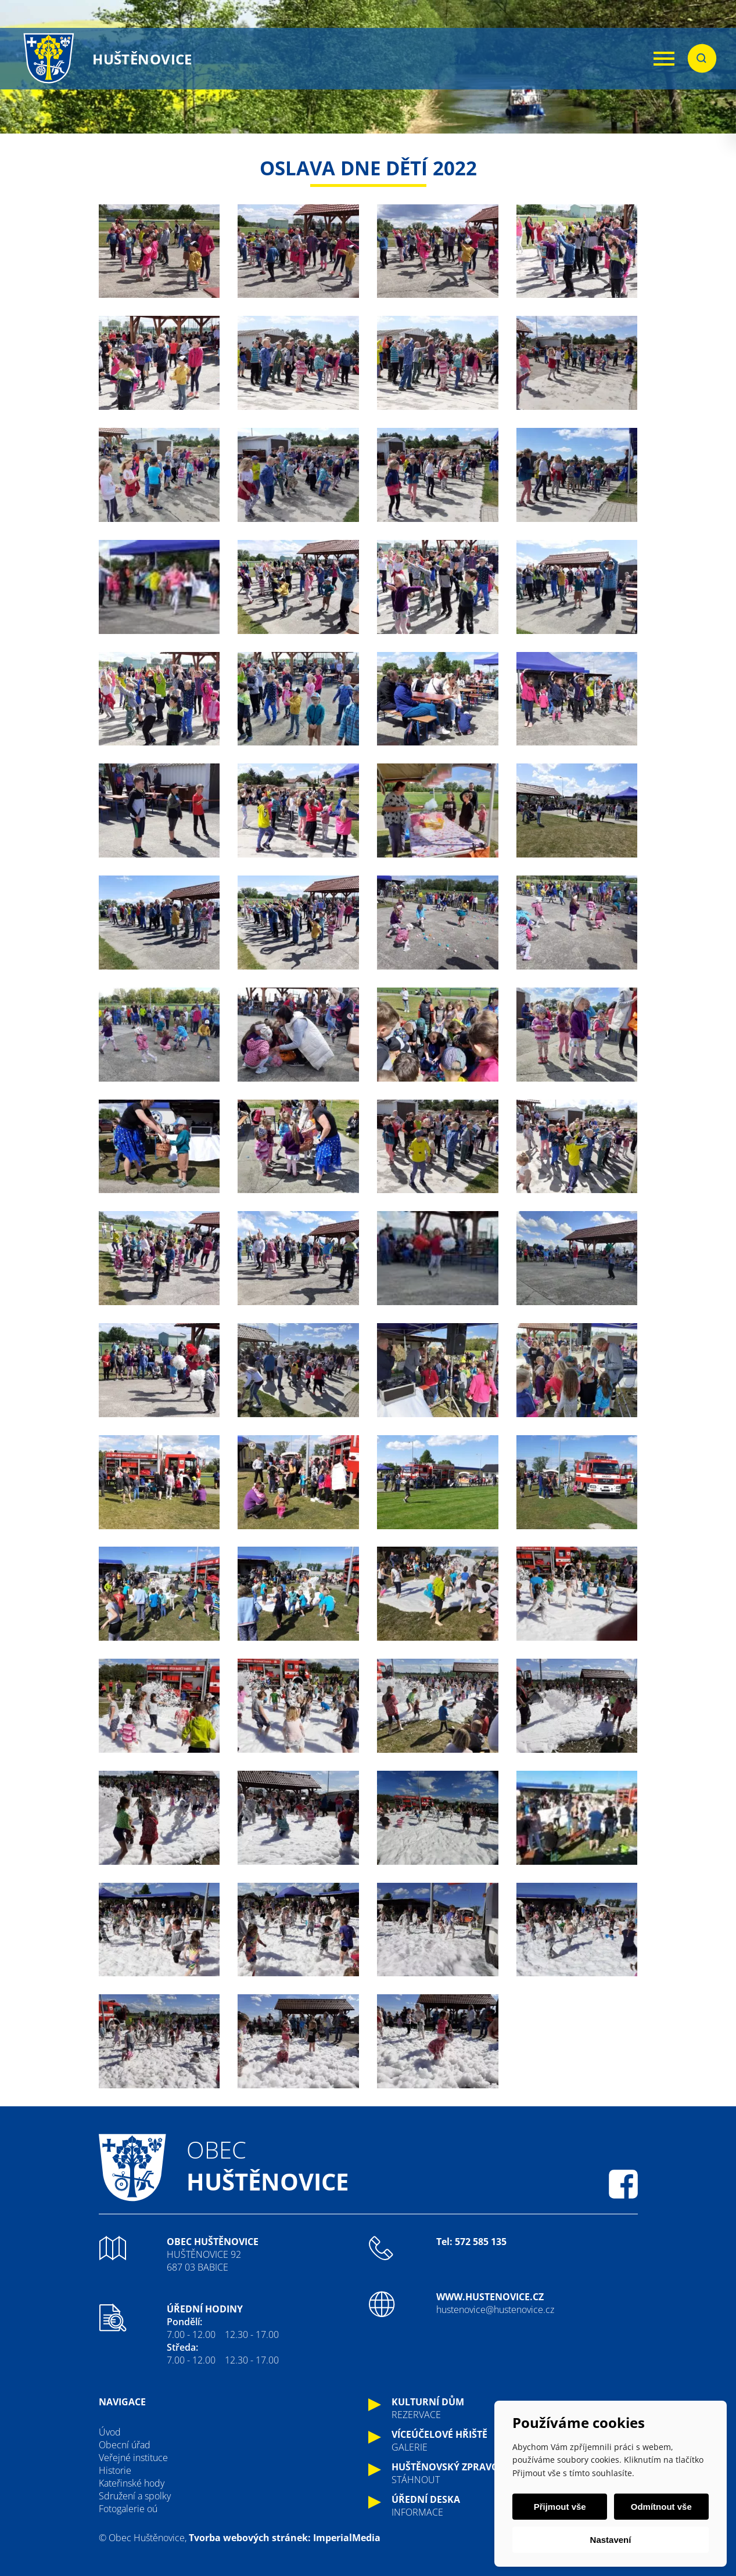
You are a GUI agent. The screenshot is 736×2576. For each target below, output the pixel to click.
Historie (115, 2470)
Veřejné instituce (133, 2457)
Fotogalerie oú (128, 2508)
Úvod (110, 2432)
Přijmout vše (560, 2507)
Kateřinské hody (131, 2483)
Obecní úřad (124, 2444)
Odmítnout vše (660, 2507)
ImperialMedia (346, 2537)
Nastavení (610, 2540)
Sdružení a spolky (135, 2495)
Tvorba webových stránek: (250, 2537)
